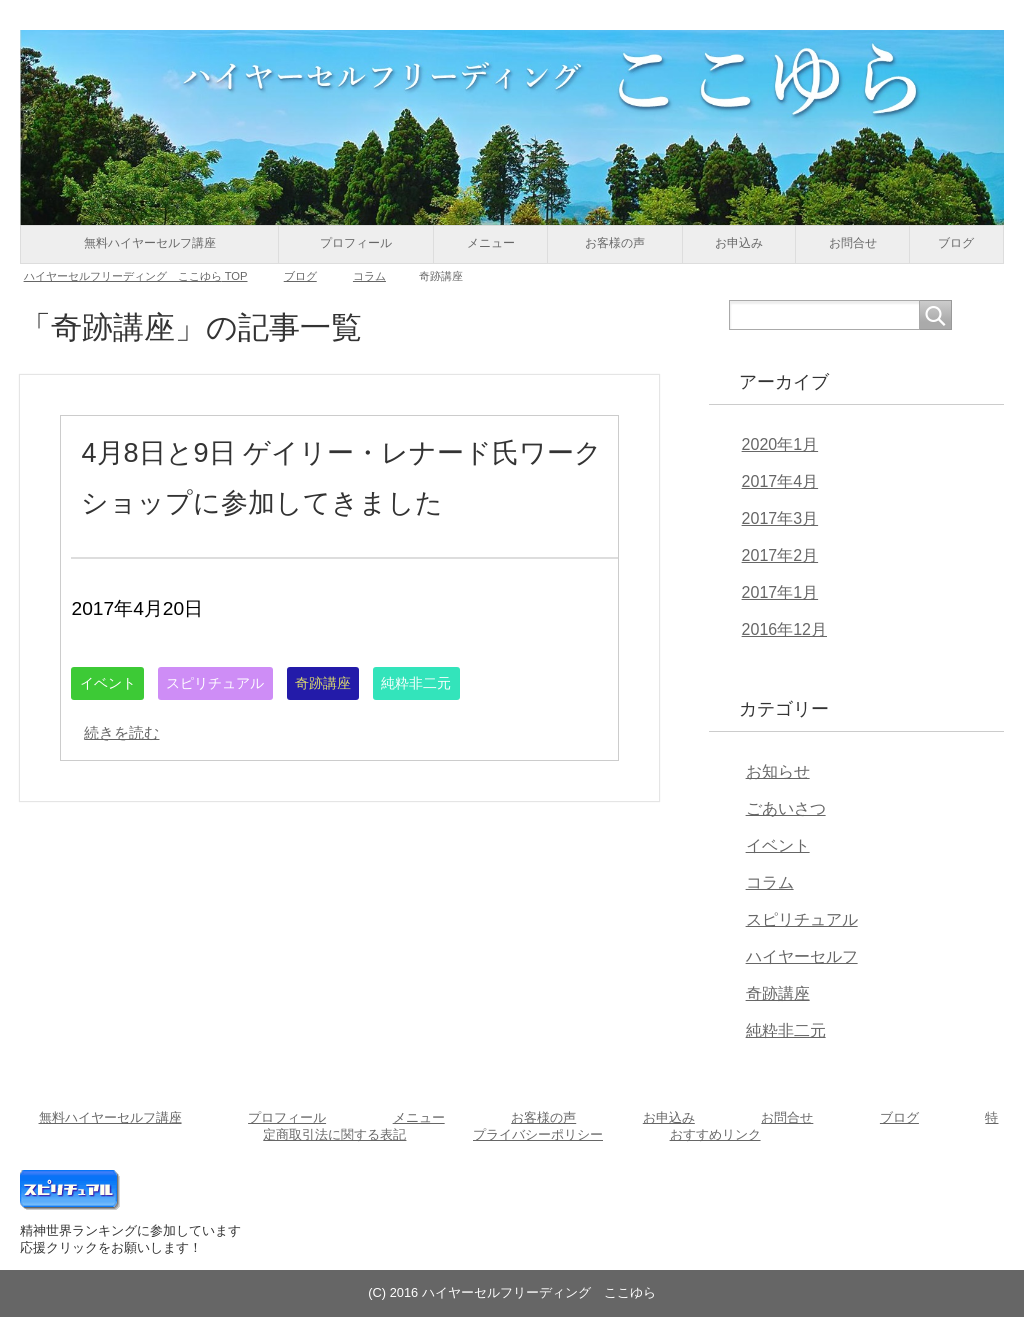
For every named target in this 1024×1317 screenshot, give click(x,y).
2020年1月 (780, 444)
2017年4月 (780, 481)
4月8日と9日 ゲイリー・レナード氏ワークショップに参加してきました (341, 501)
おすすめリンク (715, 1134)
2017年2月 (780, 555)
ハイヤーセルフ (802, 956)
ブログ (956, 243)
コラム (770, 882)
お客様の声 (615, 243)
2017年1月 (780, 592)
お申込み (739, 243)
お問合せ (853, 243)
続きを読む (131, 782)
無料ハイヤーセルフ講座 (150, 243)
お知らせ (778, 771)
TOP (136, 276)
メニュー (491, 243)
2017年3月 (780, 518)
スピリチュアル (237, 733)
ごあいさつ (786, 808)
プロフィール (356, 243)
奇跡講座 (362, 733)
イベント (114, 733)
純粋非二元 (468, 733)
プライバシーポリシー (538, 1134)
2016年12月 (784, 629)
